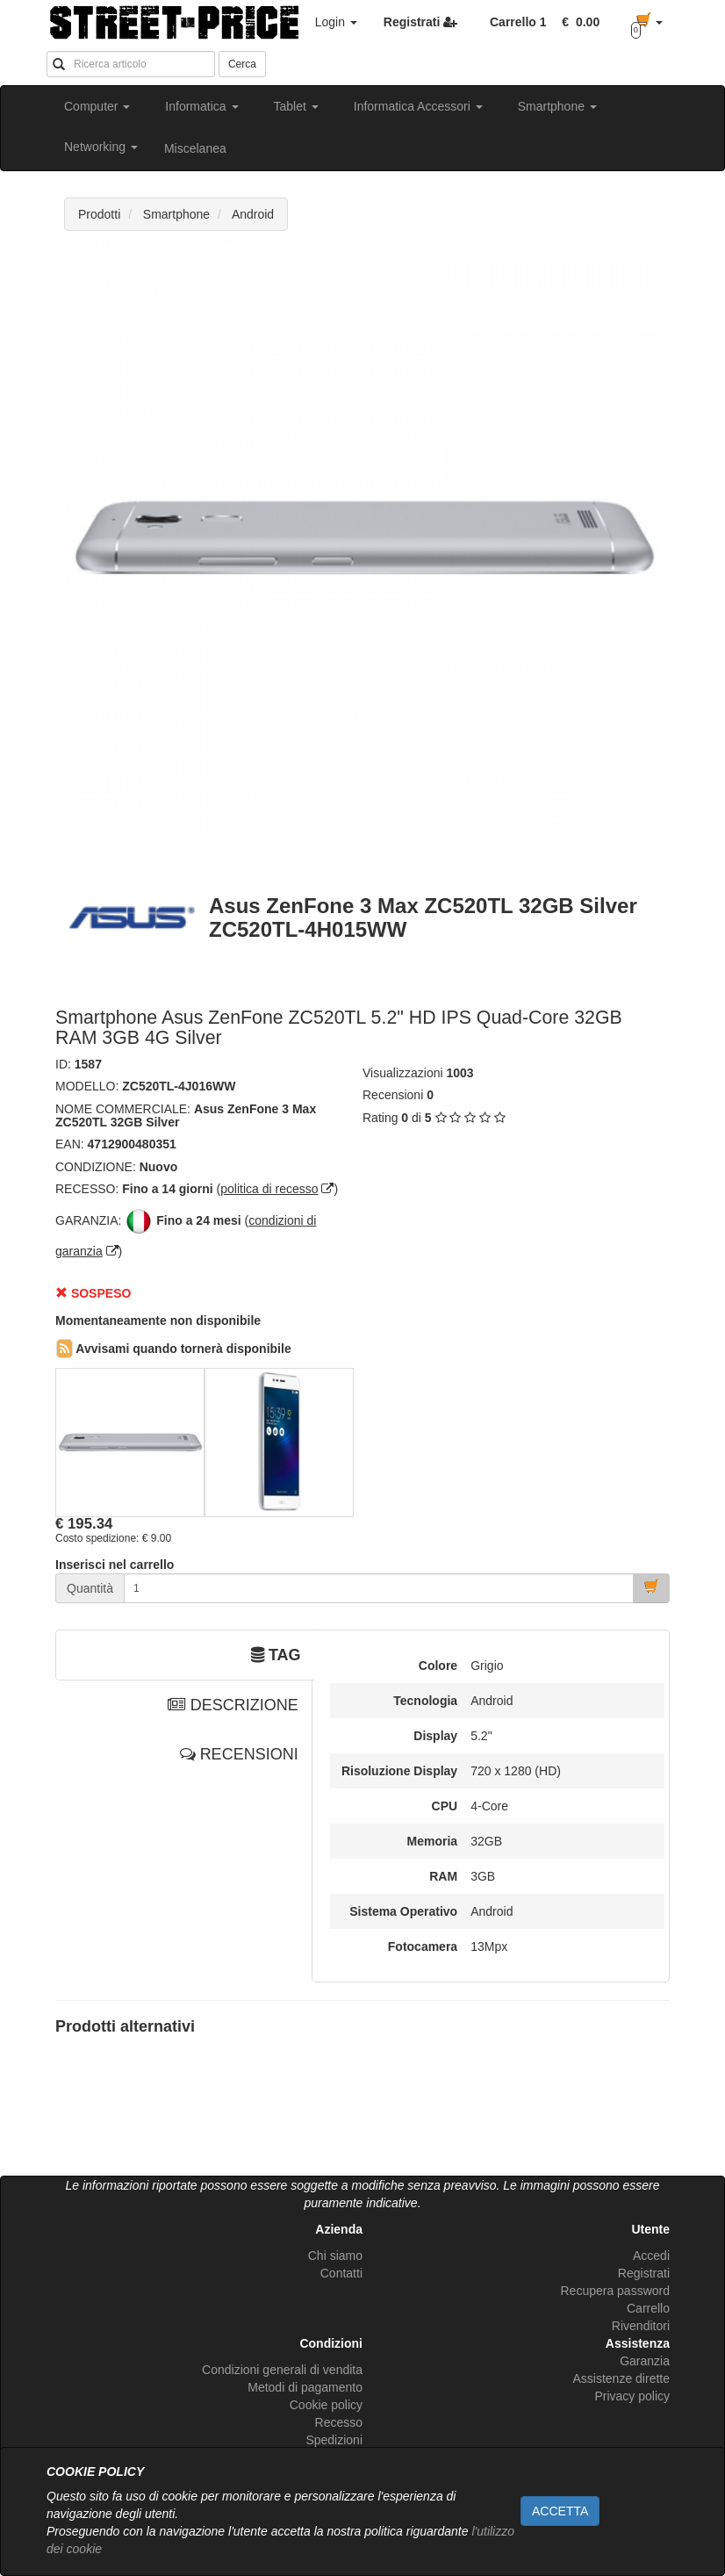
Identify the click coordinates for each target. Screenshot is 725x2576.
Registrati (644, 2273)
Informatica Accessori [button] (418, 106)
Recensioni (392, 1095)
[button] (577, 22)
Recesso (338, 2422)
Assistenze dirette (622, 2378)
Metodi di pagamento (305, 2387)
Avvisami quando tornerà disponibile (173, 1348)
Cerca (242, 64)
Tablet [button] (296, 106)
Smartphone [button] (557, 106)
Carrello (648, 2308)
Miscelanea (195, 148)
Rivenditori (641, 2326)
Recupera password (615, 2291)
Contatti (341, 2273)
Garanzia (645, 2361)
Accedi (651, 2256)
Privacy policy (632, 2396)
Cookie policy (326, 2405)
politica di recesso (269, 1189)
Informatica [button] (201, 106)
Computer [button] (97, 106)
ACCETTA (560, 2511)
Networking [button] (101, 147)
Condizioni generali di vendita (282, 2370)
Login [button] (336, 22)
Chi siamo (335, 2256)
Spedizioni (333, 2440)
